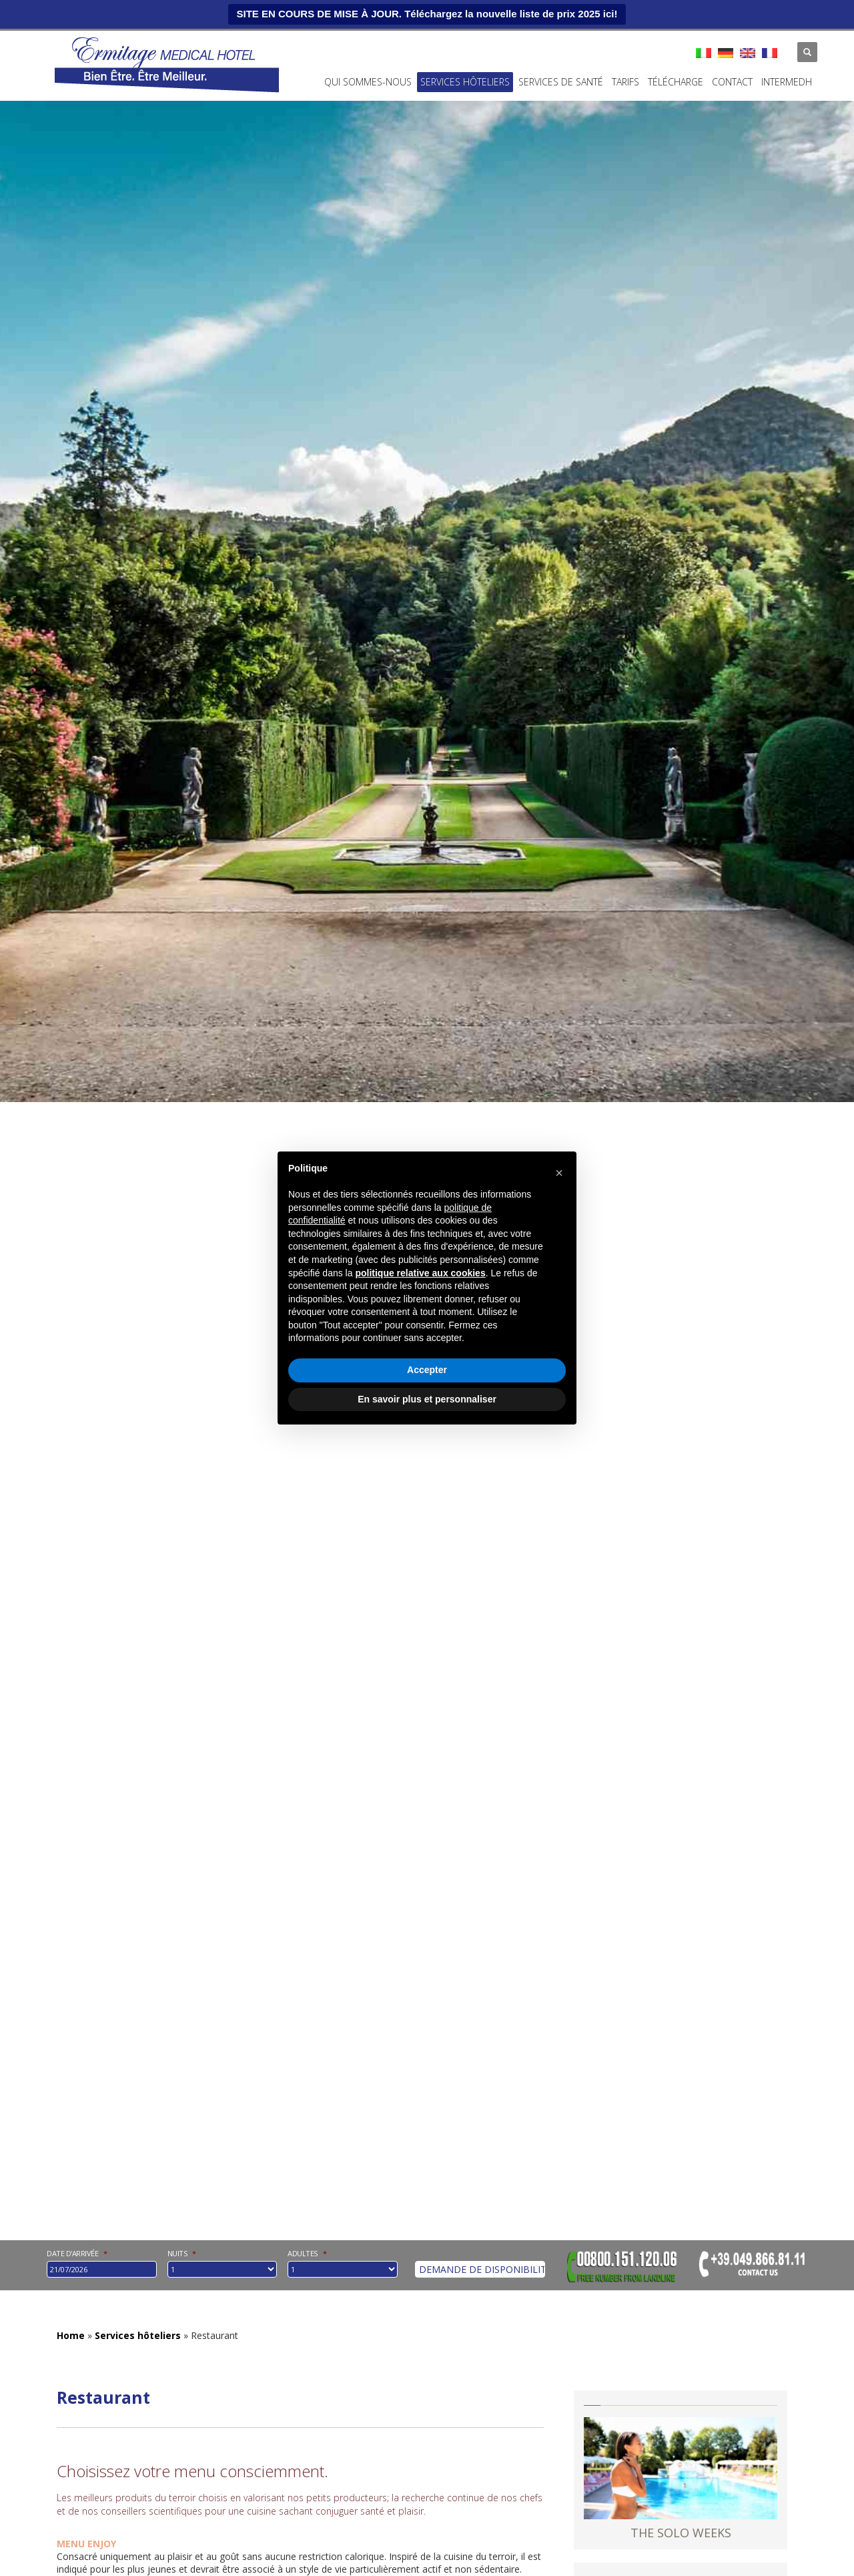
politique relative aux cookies (420, 1273)
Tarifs (625, 81)
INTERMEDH (786, 81)
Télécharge (675, 81)
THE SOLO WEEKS (680, 2533)
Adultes (307, 2253)
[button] (559, 1173)
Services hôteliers (465, 81)
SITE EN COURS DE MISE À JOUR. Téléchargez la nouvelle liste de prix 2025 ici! (426, 13)
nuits (181, 2253)
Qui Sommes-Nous (368, 81)
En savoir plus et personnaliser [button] (427, 1399)
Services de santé (560, 81)
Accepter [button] (427, 1369)
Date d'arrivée (77, 2253)
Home (71, 2335)
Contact (732, 81)
